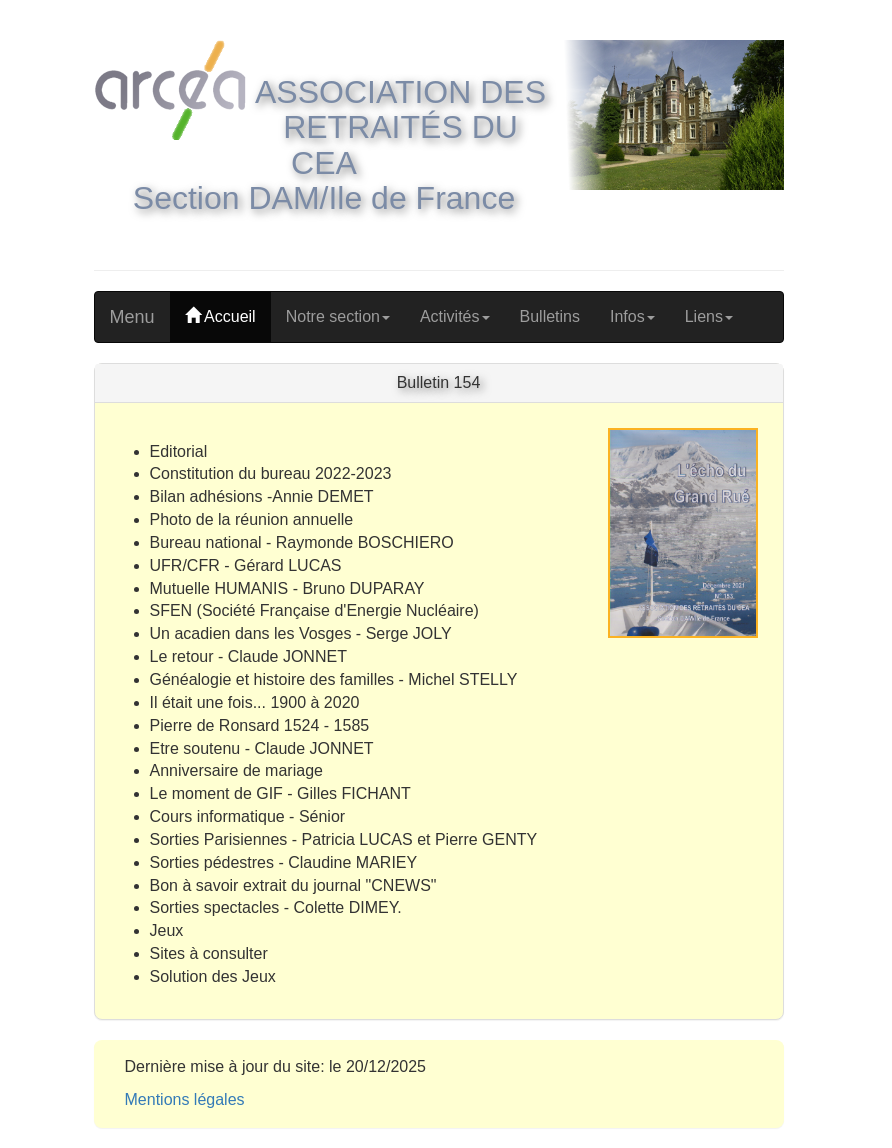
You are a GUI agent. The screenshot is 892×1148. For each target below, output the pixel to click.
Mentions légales (185, 1099)
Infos (632, 316)
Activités (455, 316)
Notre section (338, 316)
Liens (709, 316)
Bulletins (550, 316)
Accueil (220, 316)
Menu (132, 317)
